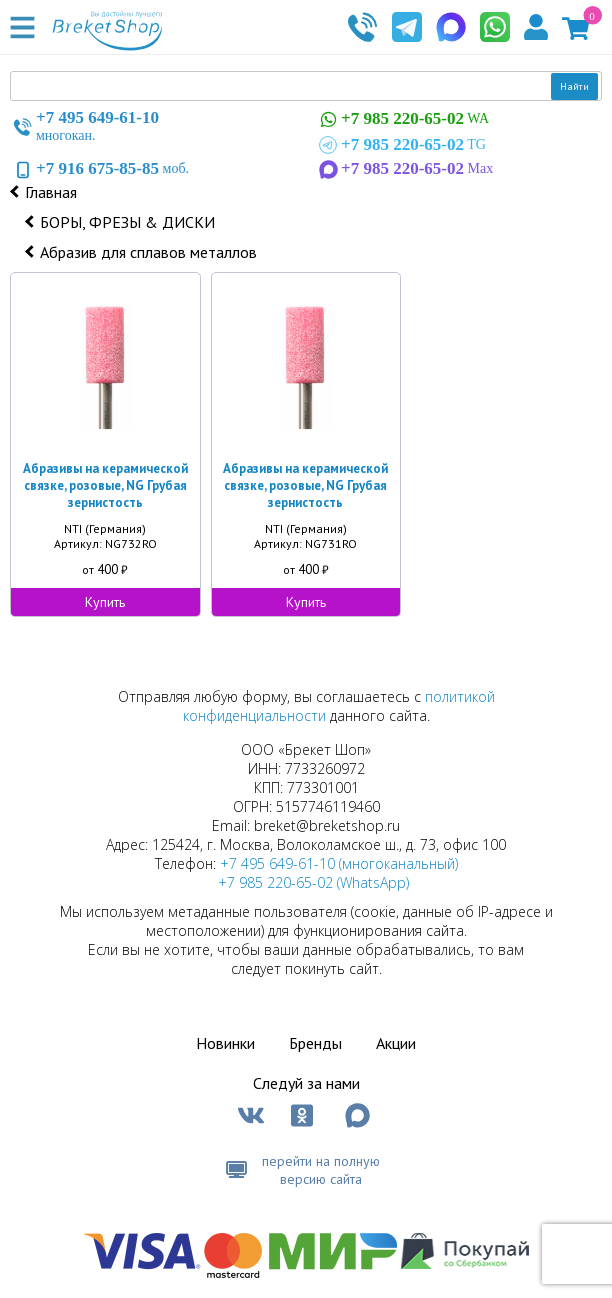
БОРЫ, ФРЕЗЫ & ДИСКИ (127, 222)
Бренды (315, 1043)
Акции (396, 1043)
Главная (51, 192)
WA (402, 119)
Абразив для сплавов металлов (148, 252)
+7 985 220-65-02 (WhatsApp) (313, 882)
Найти (574, 86)
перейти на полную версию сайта (321, 1170)
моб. (99, 169)
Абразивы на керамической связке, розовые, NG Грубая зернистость (105, 485)
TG (400, 145)
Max (404, 169)
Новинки (225, 1043)
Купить (105, 602)
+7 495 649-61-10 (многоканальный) (339, 863)
